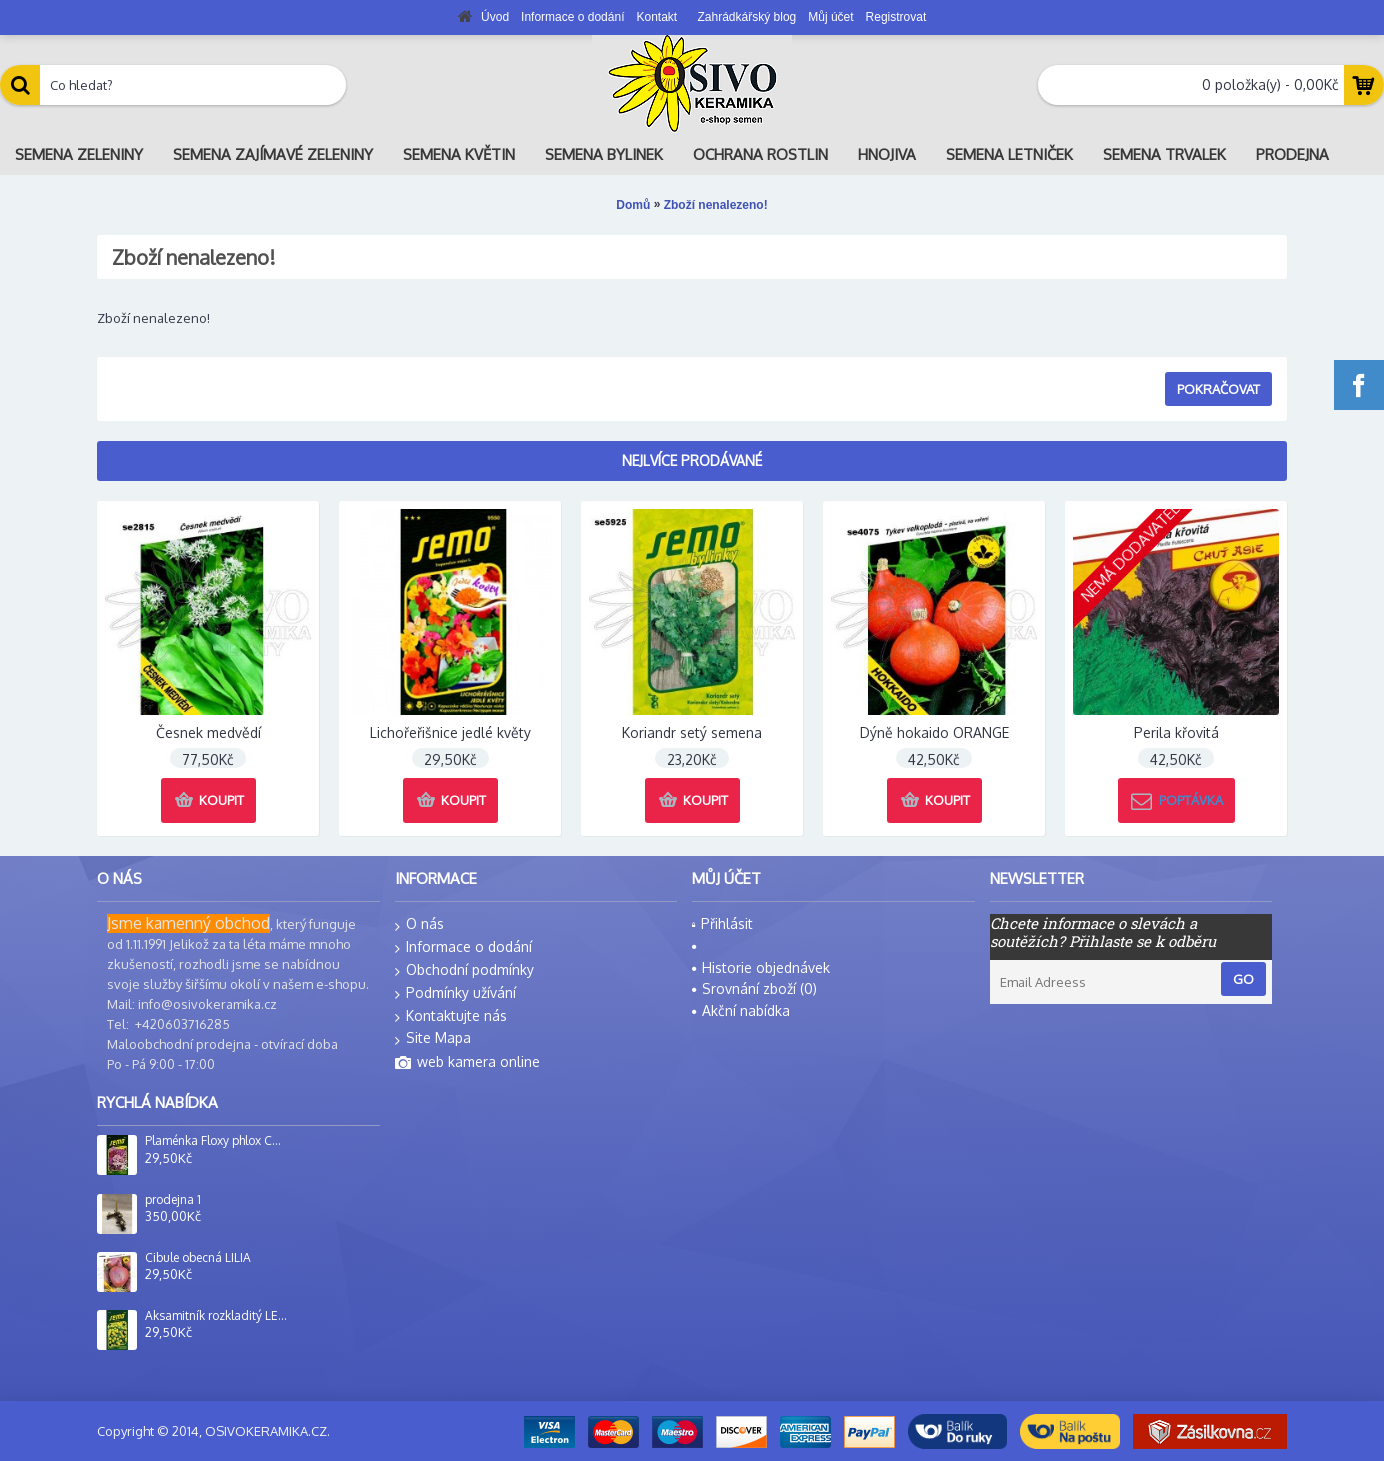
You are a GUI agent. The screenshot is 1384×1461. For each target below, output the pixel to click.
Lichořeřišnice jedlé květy (450, 732)
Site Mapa (433, 1038)
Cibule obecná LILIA (198, 1258)
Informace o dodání (463, 947)
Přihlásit (722, 923)
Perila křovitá (1176, 732)
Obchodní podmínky (464, 970)
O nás (419, 924)
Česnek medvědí (208, 732)
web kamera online (467, 1063)
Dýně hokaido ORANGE (934, 732)
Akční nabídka (741, 1010)
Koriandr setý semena (692, 732)
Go (1243, 979)
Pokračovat (1218, 389)
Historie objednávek (761, 967)
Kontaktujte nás (451, 1016)
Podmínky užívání (455, 993)
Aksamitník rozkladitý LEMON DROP (216, 1316)
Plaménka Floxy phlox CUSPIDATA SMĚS (216, 1141)
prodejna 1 (173, 1200)
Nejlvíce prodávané (692, 460)
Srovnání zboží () (754, 988)
